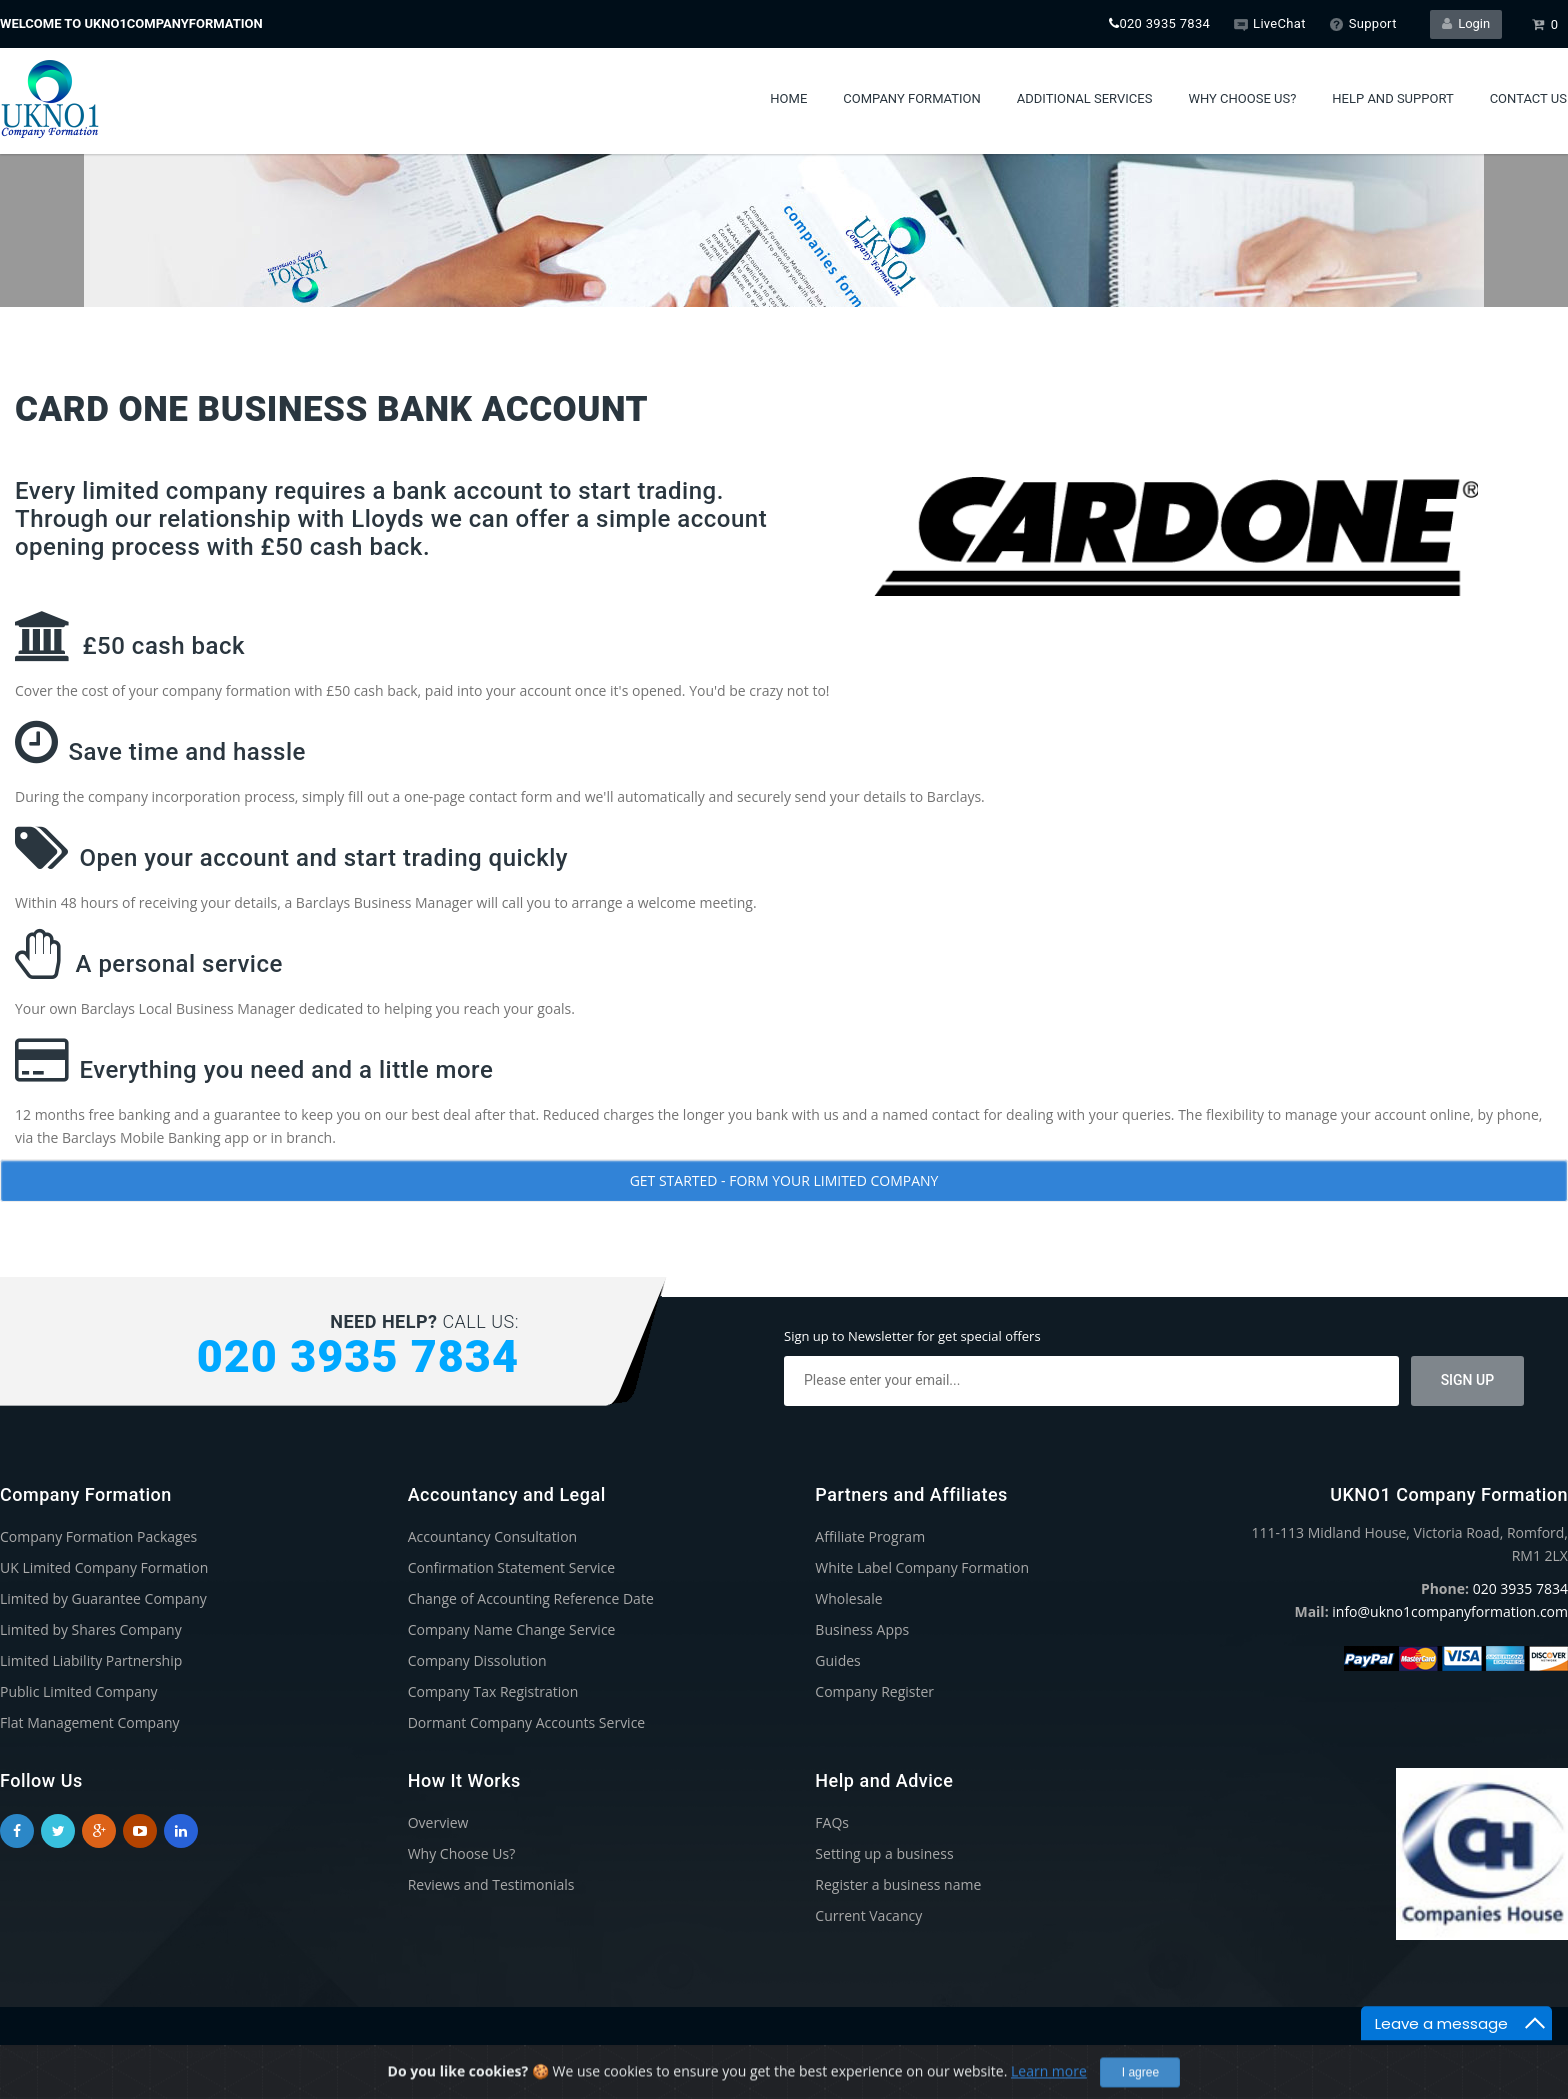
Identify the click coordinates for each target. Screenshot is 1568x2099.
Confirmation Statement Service (511, 1567)
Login (1466, 23)
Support (1363, 23)
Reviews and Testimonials (491, 1884)
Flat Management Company (90, 1722)
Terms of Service (1205, 2053)
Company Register (874, 1691)
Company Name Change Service (512, 1629)
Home (788, 98)
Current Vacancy (868, 1915)
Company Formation (911, 98)
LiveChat (1269, 23)
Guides (837, 1660)
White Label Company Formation (922, 1567)
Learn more (1049, 2087)
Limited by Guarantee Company (103, 1598)
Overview (438, 1822)
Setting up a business (884, 1853)
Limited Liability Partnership (91, 1660)
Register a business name (898, 1884)
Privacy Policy (1312, 2053)
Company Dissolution (477, 1660)
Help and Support (1392, 98)
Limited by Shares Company (91, 1629)
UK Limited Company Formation (104, 1567)
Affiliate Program (870, 1536)
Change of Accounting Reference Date (531, 1598)
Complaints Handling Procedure (1466, 2053)
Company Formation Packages (98, 1536)
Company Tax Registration (493, 1691)
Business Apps (862, 1629)
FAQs (832, 1822)
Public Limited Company (79, 1691)
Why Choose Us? (1242, 98)
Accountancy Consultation (493, 1536)
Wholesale (848, 1598)
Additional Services (1085, 98)
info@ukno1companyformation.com (1450, 1611)
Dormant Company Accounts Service (527, 1722)
